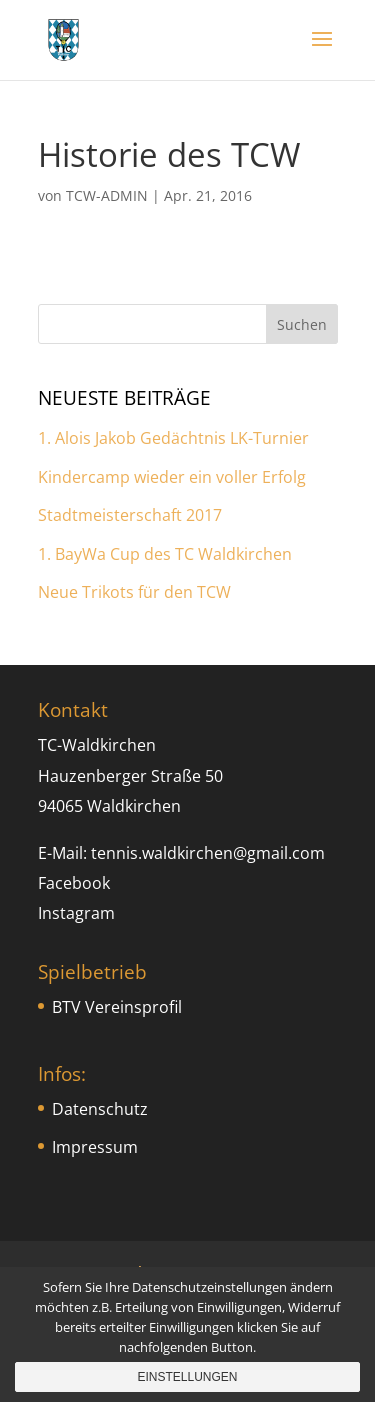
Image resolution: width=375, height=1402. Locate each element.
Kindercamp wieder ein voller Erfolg (172, 477)
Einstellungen (187, 1377)
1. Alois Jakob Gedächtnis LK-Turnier (173, 438)
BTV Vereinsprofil (117, 1007)
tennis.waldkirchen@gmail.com (208, 853)
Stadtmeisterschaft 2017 (130, 515)
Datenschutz (100, 1109)
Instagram (76, 913)
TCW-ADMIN (107, 195)
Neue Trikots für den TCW (134, 592)
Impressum (95, 1147)
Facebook (74, 883)
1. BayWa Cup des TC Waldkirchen (165, 554)
